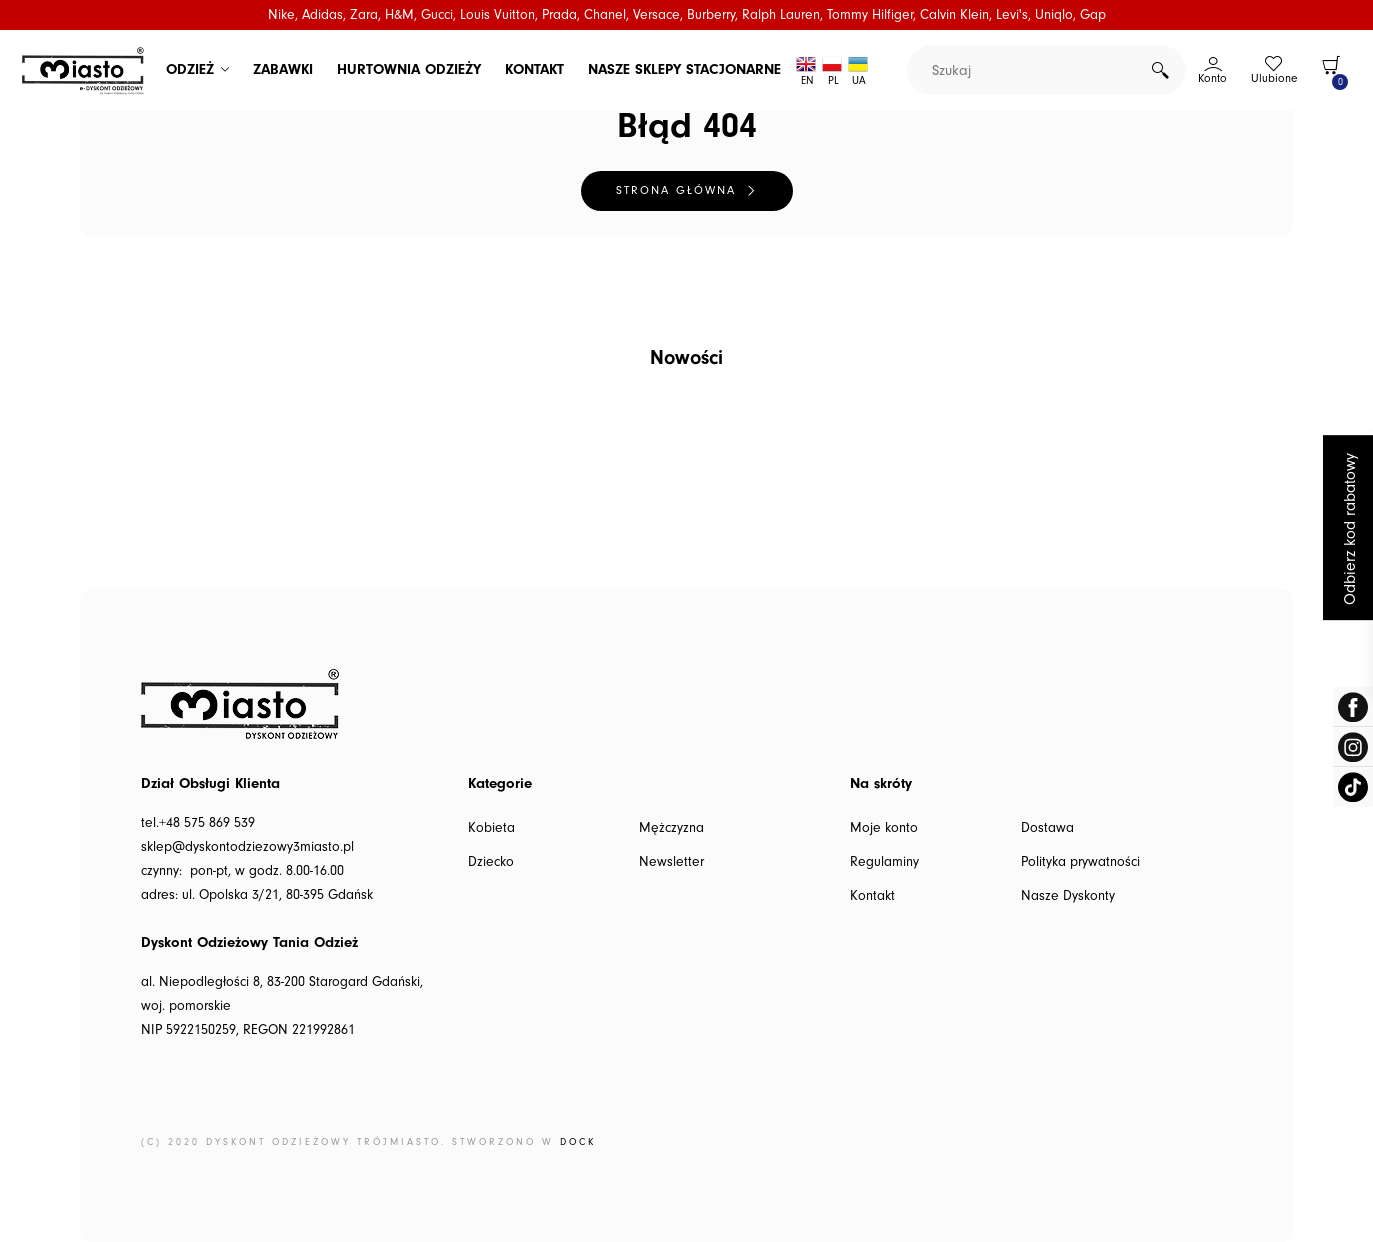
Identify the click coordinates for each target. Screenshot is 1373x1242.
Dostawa (1047, 828)
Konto (1212, 78)
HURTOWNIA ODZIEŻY (409, 69)
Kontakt (872, 896)
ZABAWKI (283, 69)
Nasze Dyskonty (1068, 896)
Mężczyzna (671, 828)
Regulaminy (884, 862)
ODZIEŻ (190, 69)
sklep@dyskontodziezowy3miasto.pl (247, 847)
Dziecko (491, 862)
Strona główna (676, 190)
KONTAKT (534, 69)
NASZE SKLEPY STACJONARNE (684, 69)
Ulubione (1274, 78)
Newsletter (671, 862)
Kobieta (491, 828)
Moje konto (884, 828)
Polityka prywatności (1080, 862)
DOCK (578, 1142)
